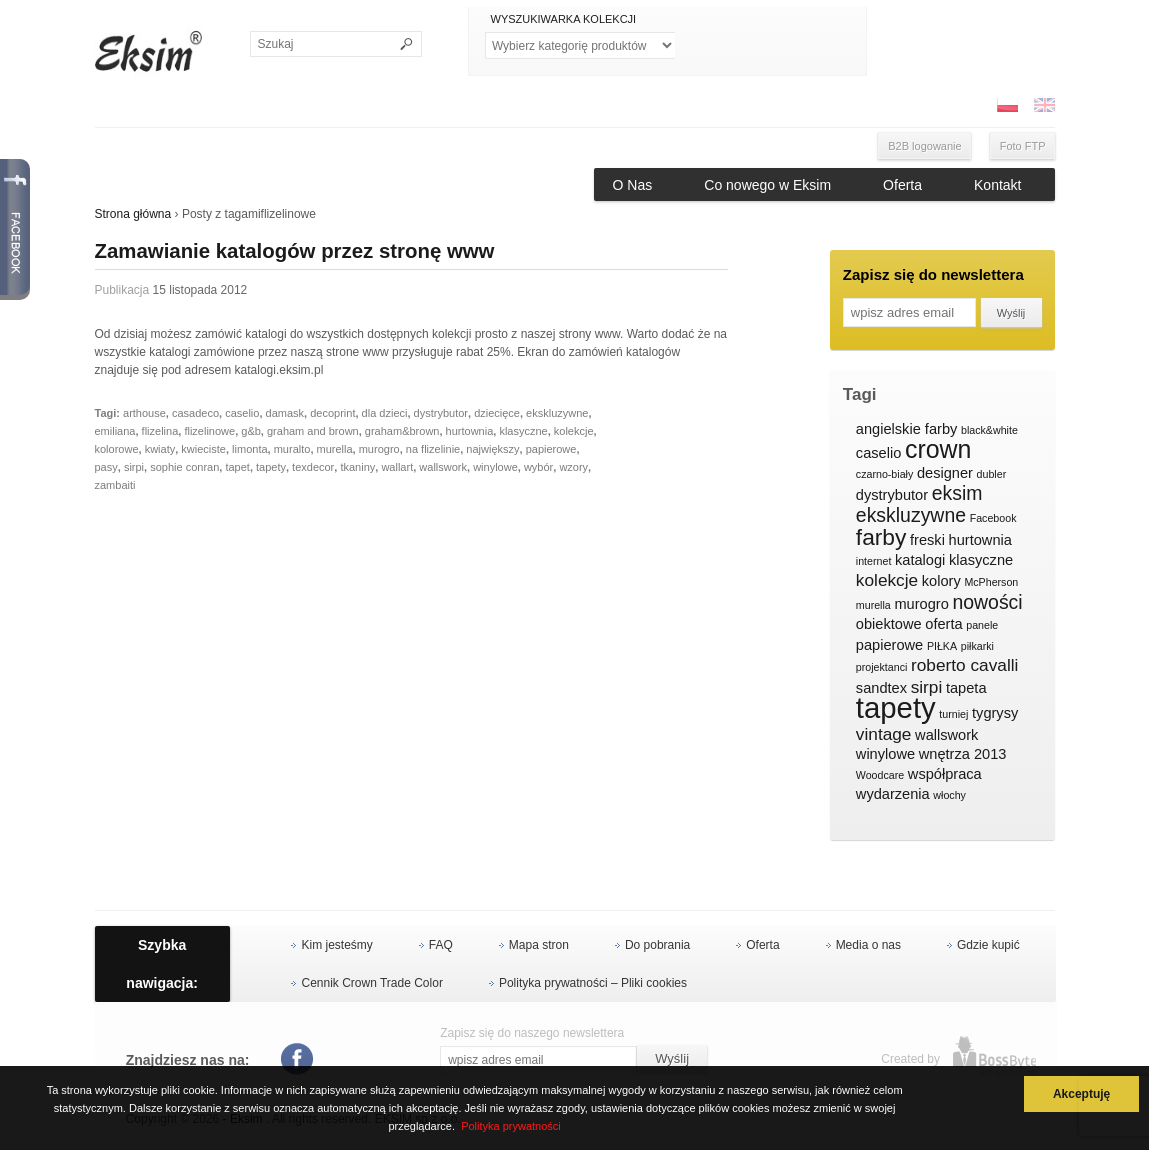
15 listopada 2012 (200, 290)
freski (927, 540)
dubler (992, 474)
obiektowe (889, 624)
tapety (271, 467)
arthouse (144, 413)
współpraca (945, 774)
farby (881, 538)
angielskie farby (907, 429)
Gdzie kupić (988, 945)
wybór (538, 467)
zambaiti (115, 485)
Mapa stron (539, 945)
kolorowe (117, 449)
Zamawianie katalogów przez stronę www (295, 251)
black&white (989, 430)
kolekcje (574, 431)
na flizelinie (433, 449)
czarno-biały (884, 474)
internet (874, 561)
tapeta (966, 688)
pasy (106, 467)
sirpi (134, 467)
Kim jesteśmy (336, 945)
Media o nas (868, 945)
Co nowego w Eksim (767, 185)
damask (285, 413)
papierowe (551, 449)
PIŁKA (942, 646)
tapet (237, 467)
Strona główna (133, 214)
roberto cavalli (964, 665)
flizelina (160, 431)
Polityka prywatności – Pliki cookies (593, 983)
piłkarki (977, 646)
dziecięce (497, 413)
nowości (987, 603)
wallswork (443, 467)
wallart (397, 467)
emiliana (115, 431)
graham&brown (402, 431)
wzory (573, 467)
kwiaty (160, 449)
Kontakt (997, 185)
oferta (943, 624)
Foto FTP (1023, 146)
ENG (1044, 105)
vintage (884, 734)
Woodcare (880, 775)
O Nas (633, 185)
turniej (953, 714)
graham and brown (313, 431)
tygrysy (995, 713)
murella (335, 449)
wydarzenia (893, 794)
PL (1007, 105)
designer (945, 473)
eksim (957, 494)
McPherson (991, 582)
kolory (941, 581)
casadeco (195, 413)
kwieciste (203, 449)
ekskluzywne (557, 413)
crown (938, 450)
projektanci (882, 667)
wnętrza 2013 (963, 754)
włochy (949, 795)
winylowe (495, 467)
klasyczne (523, 431)
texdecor (313, 467)
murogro (379, 449)
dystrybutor (441, 413)
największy (492, 449)
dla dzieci (385, 413)
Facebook (993, 518)
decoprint (332, 413)
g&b (251, 431)
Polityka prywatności (511, 1126)
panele (982, 625)
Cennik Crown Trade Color (371, 983)
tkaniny (357, 467)
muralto (292, 449)
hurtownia (470, 431)
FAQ (441, 945)
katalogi (920, 560)
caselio (242, 413)
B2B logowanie (924, 146)
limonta (249, 449)
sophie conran (184, 467)
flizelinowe (209, 431)
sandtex (881, 688)
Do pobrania (657, 945)
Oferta (902, 185)
